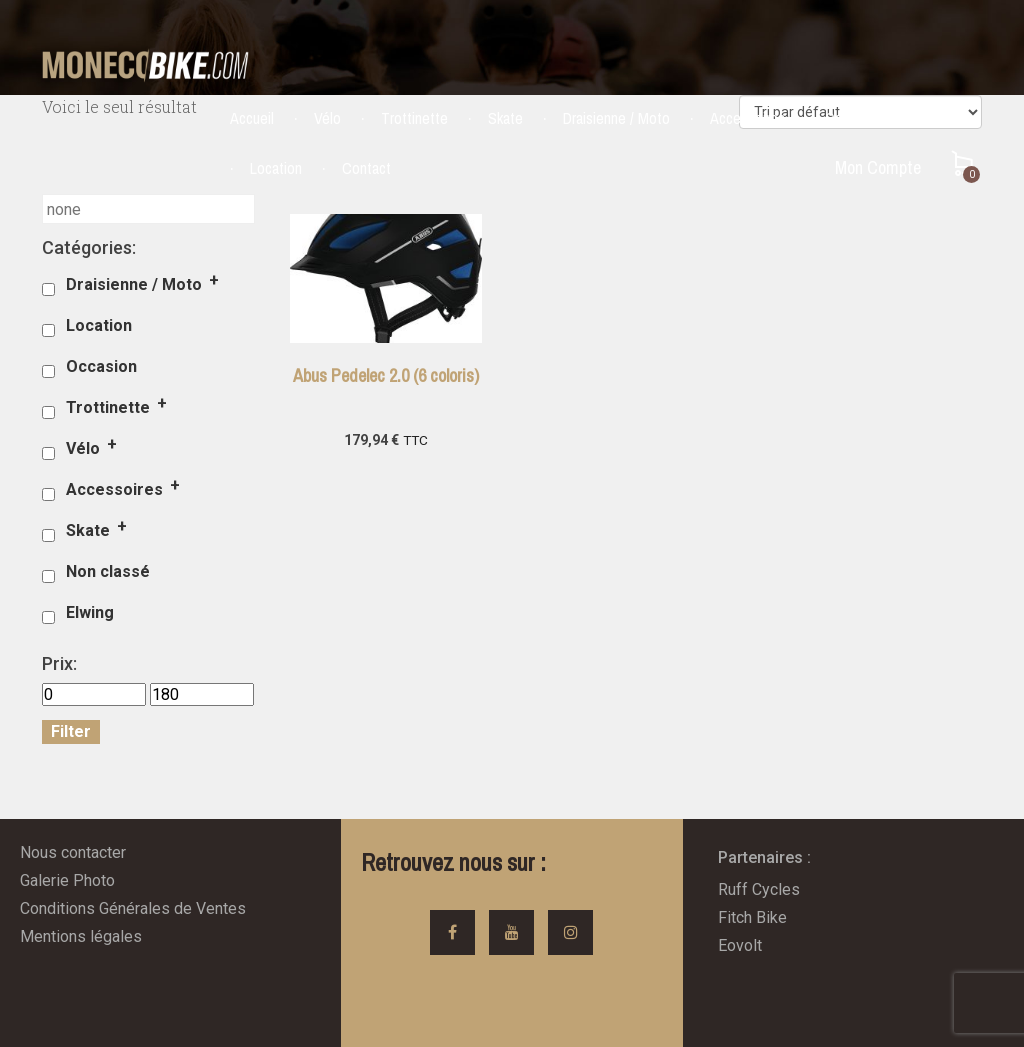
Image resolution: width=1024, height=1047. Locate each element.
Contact (366, 168)
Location (276, 168)
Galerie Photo (67, 880)
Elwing (90, 612)
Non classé (108, 571)
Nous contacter (73, 852)
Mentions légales (81, 936)
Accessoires (747, 118)
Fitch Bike (752, 917)
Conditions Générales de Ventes (133, 908)
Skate (505, 118)
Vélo (327, 118)
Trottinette (414, 118)
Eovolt (740, 945)
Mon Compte (878, 167)
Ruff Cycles (759, 889)
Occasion (853, 118)
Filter (71, 731)
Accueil (252, 118)
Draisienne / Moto (616, 118)
